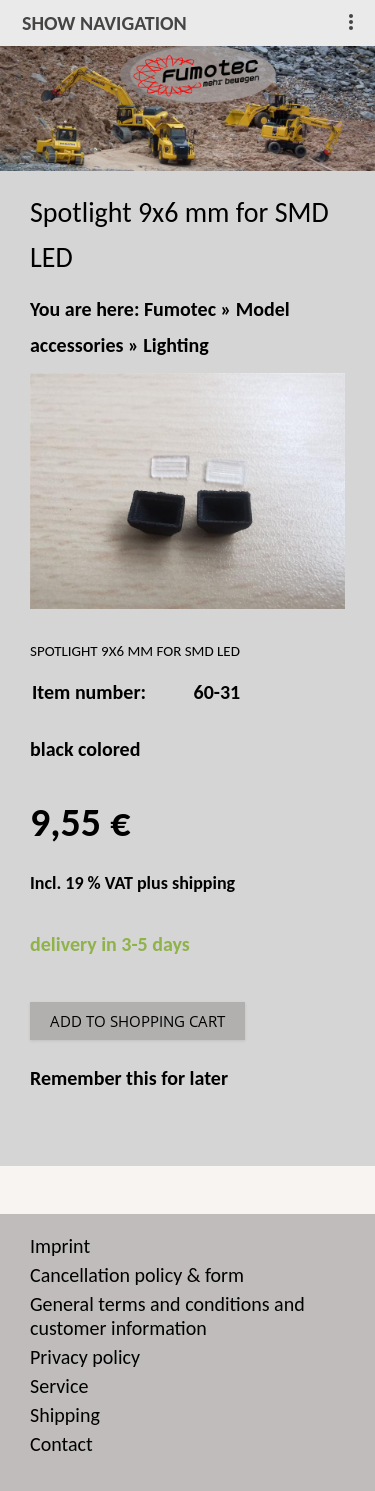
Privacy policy (85, 1357)
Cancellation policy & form (137, 1275)
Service (59, 1386)
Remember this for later (129, 1078)
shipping (203, 883)
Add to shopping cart (137, 1021)
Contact (61, 1444)
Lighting (175, 345)
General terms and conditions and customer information (167, 1316)
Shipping (65, 1415)
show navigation (104, 23)
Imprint (60, 1246)
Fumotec (180, 309)
